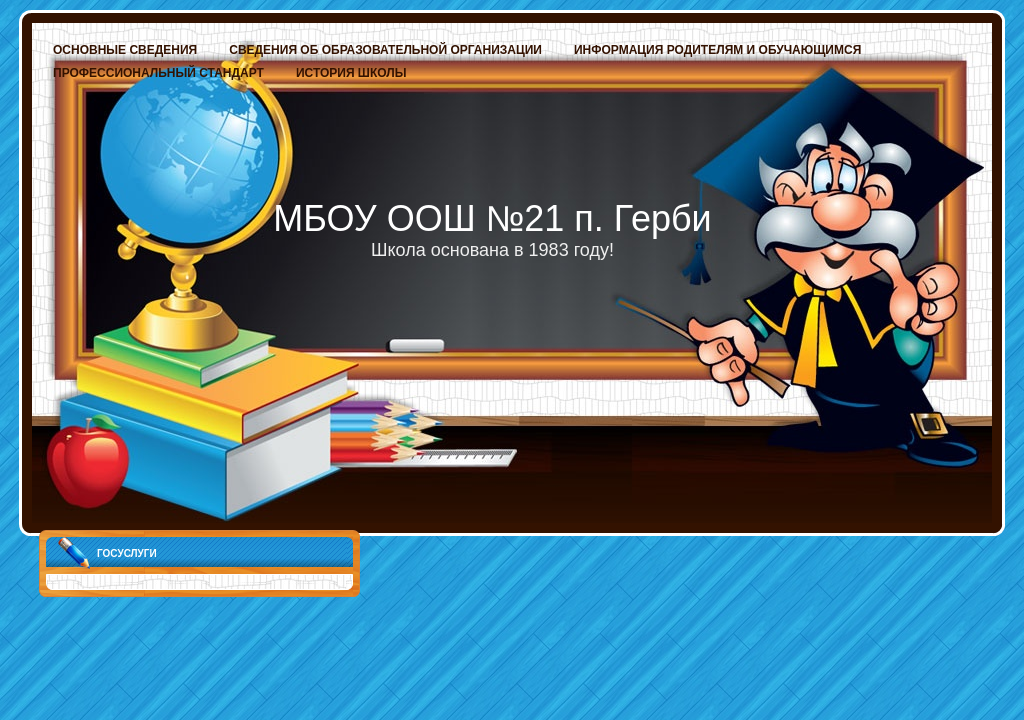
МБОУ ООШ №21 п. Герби (492, 218)
